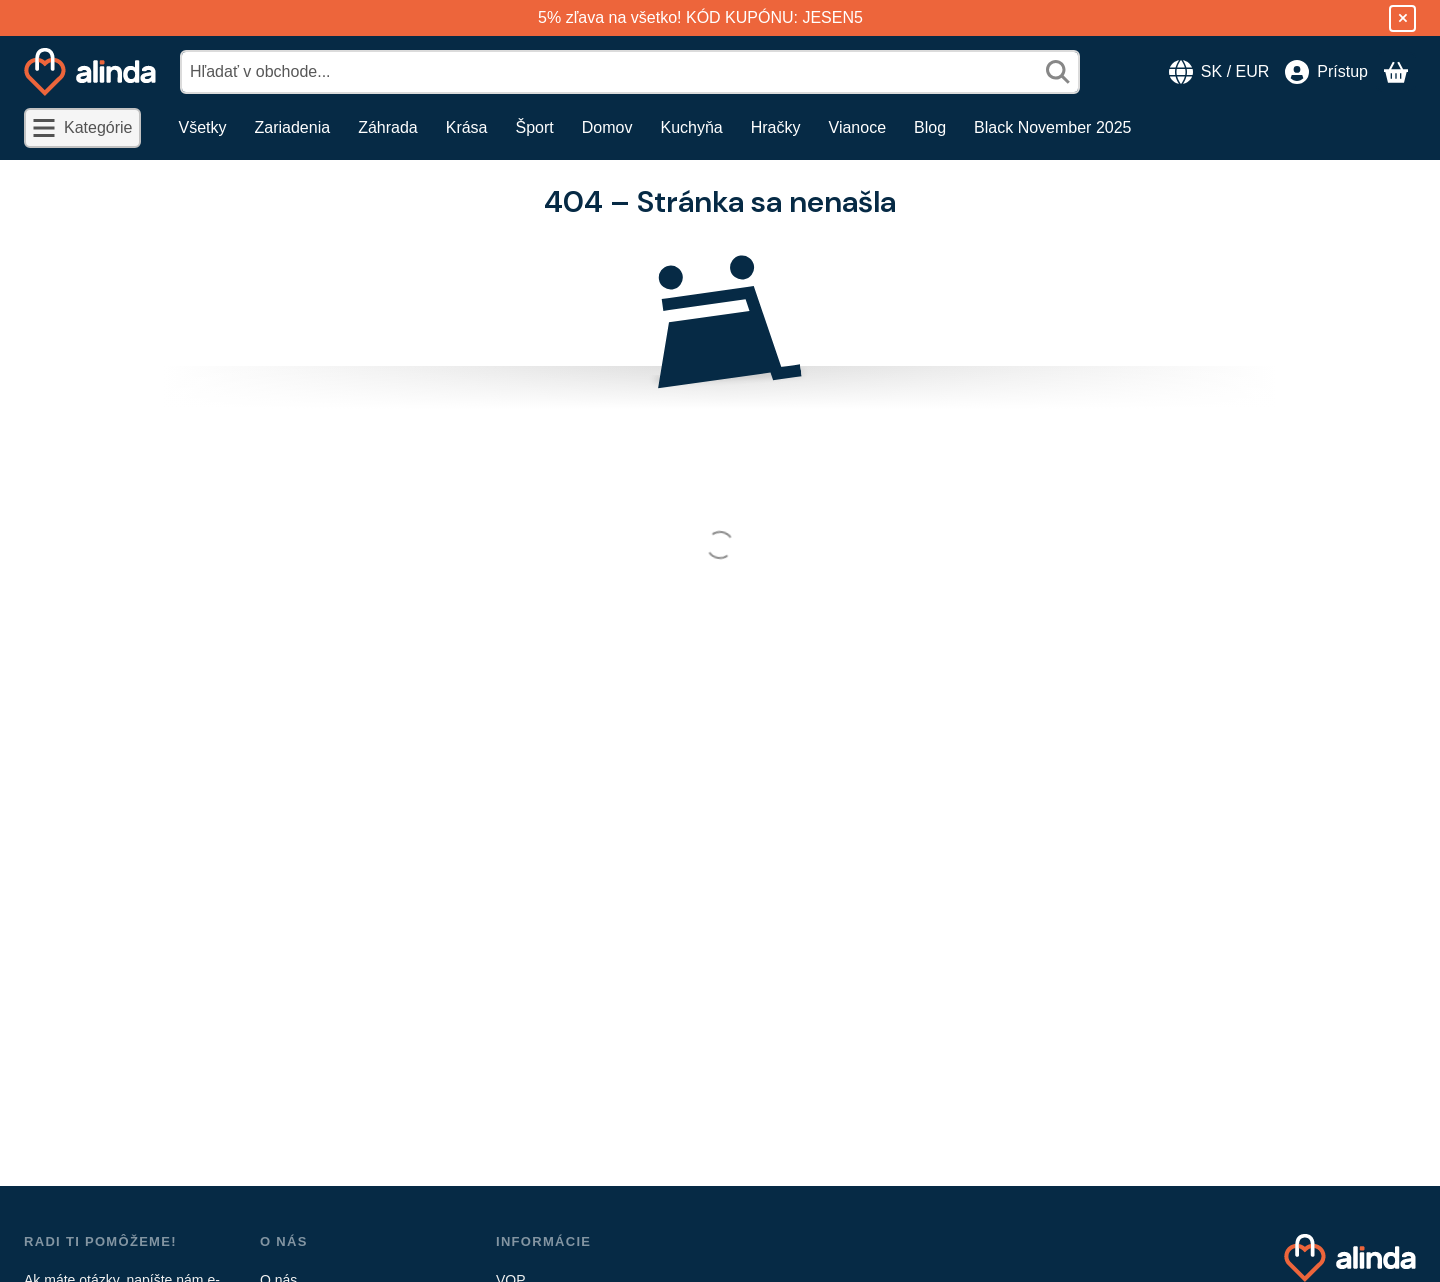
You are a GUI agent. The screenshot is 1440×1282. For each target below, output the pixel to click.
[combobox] (630, 72)
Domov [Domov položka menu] (607, 127)
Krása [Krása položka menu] (467, 127)
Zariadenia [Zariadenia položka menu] (293, 127)
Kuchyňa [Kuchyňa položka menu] (691, 127)
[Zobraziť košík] (1396, 72)
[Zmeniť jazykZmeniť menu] (1219, 72)
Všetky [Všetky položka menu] (203, 127)
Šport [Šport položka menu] (535, 127)
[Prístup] (1326, 72)
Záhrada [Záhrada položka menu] (388, 127)
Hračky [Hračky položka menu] (776, 127)
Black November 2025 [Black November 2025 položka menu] (1052, 127)
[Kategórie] (82, 128)
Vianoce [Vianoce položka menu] (858, 127)
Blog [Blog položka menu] (930, 127)
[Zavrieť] (1402, 18)
